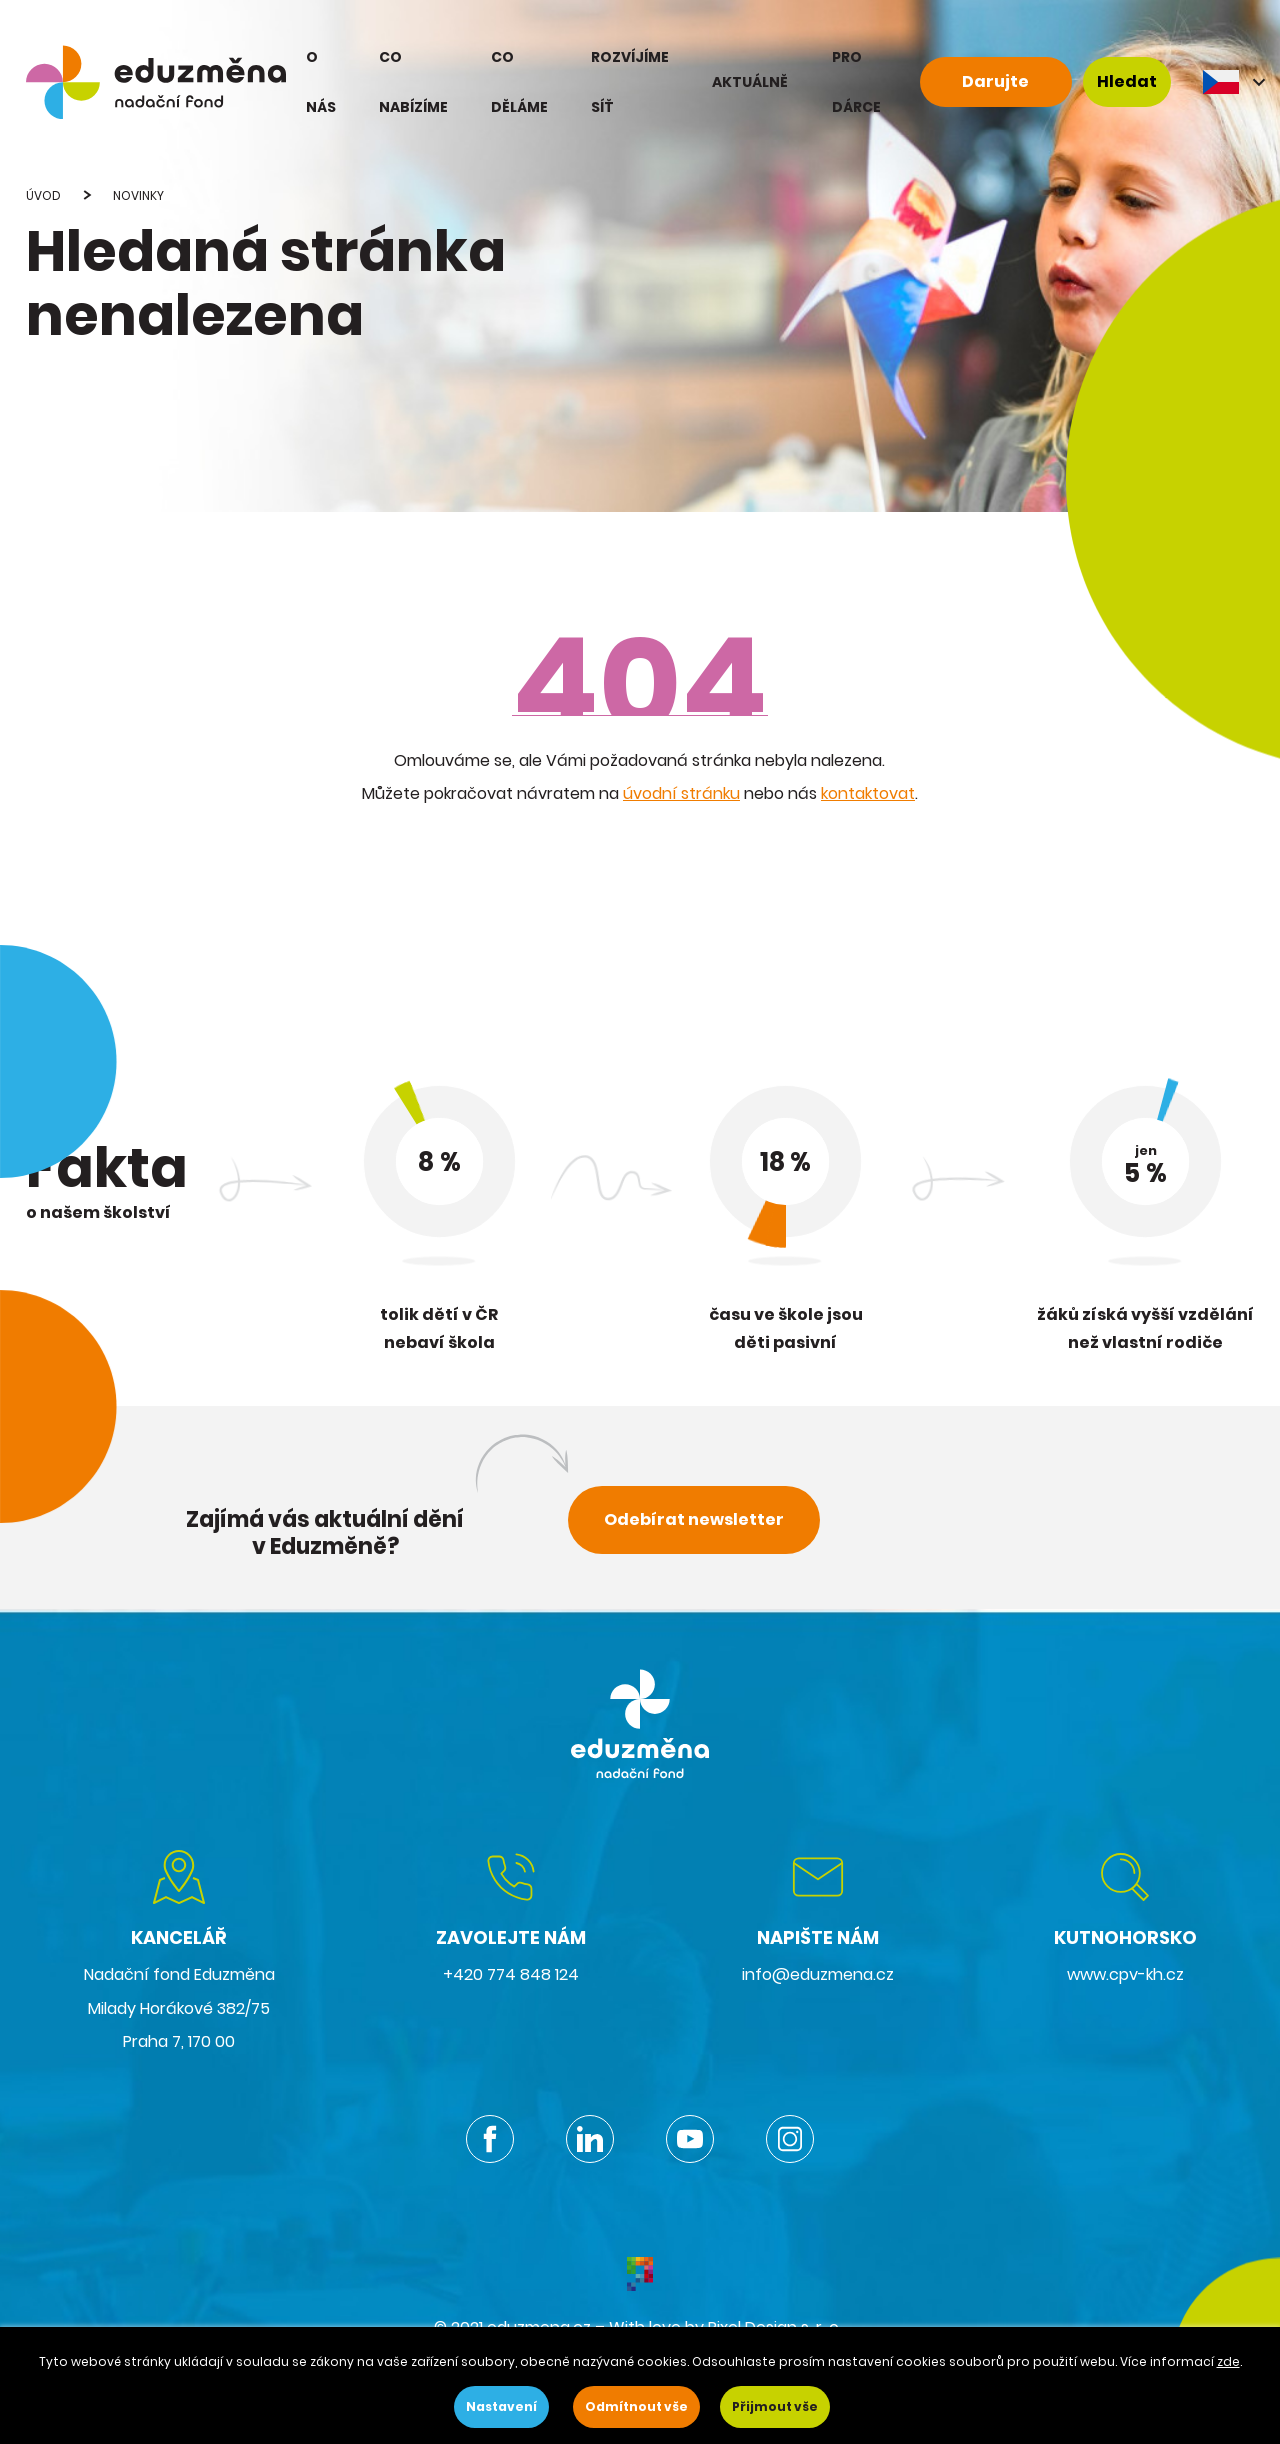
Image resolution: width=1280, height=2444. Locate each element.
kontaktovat (868, 793)
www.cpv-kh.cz (1125, 1974)
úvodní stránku (681, 793)
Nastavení (501, 2406)
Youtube (690, 2139)
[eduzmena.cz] (156, 82)
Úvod (43, 195)
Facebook (490, 2139)
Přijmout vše (775, 2406)
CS (1236, 82)
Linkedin (590, 2139)
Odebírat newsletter (694, 1519)
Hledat (1127, 81)
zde (1228, 2361)
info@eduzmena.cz (818, 1974)
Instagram (790, 2139)
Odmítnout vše (636, 2406)
